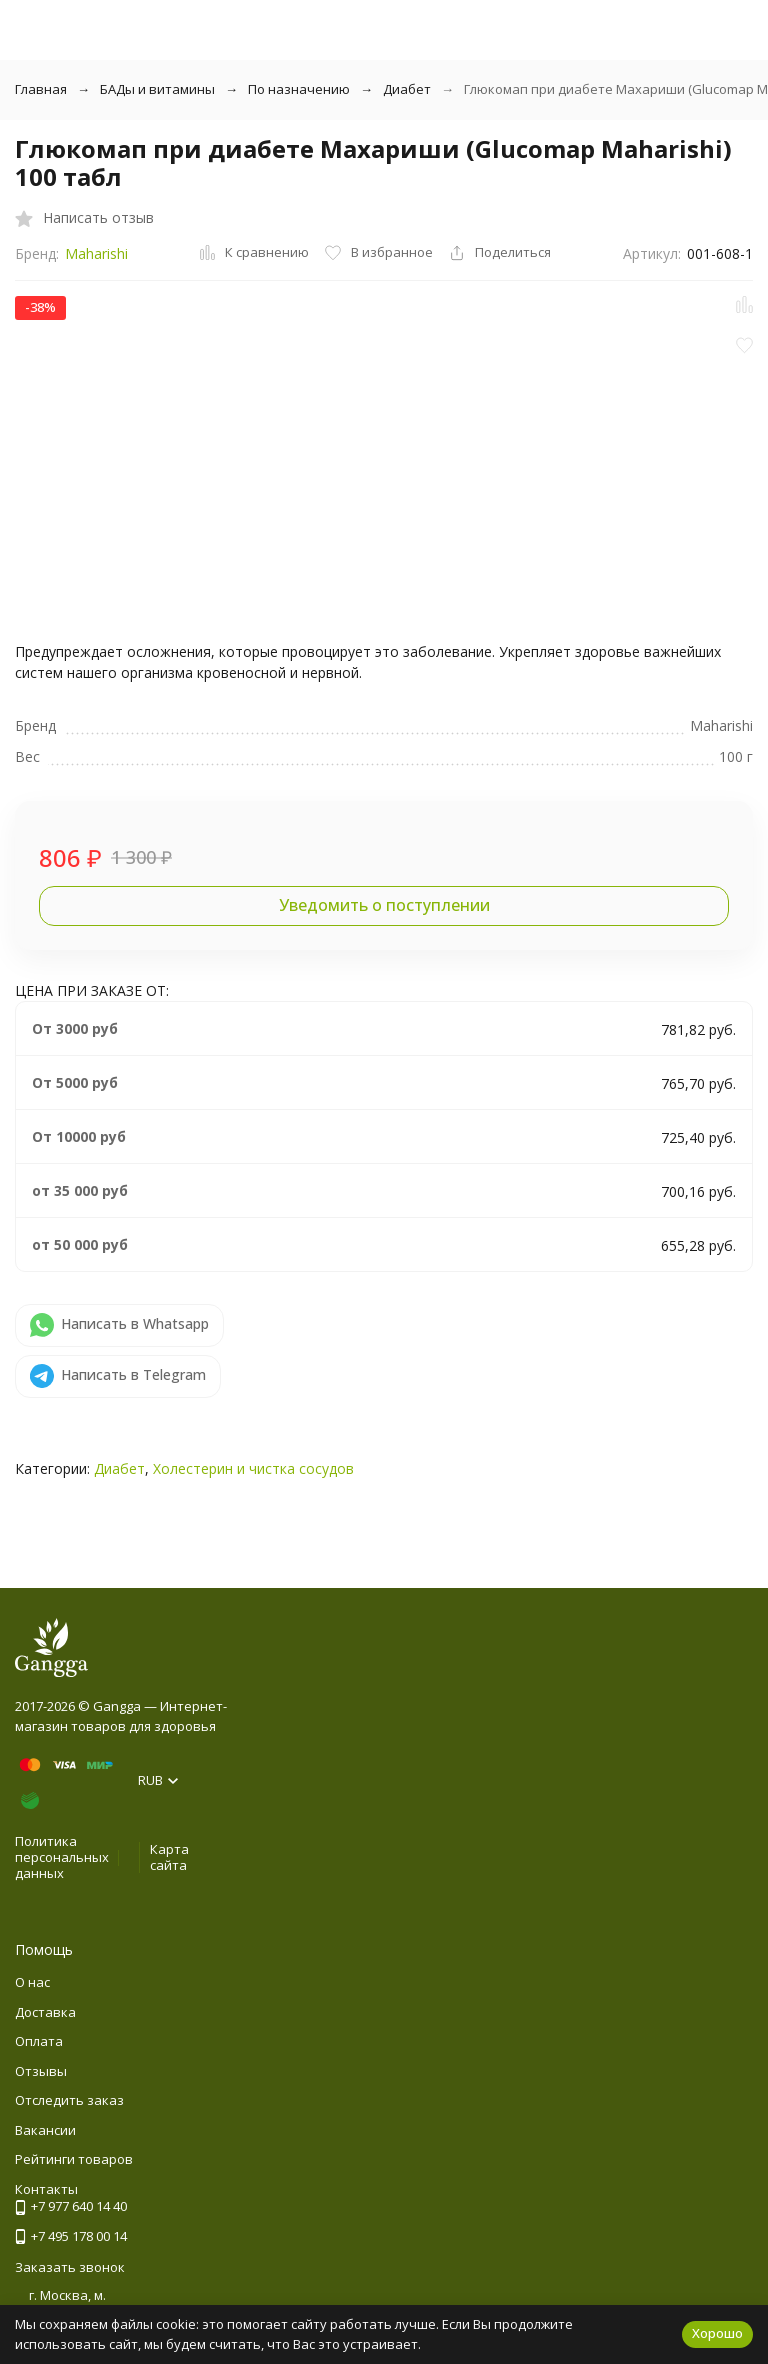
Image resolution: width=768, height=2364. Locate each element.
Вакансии (45, 2130)
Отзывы (41, 2071)
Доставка (45, 2012)
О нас (32, 1982)
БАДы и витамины (157, 89)
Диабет (407, 89)
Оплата (39, 2041)
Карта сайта (169, 1857)
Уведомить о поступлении (384, 905)
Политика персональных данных (62, 1856)
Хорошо (717, 2333)
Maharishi (96, 253)
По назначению (299, 89)
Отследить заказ (69, 2100)
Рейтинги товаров (74, 2159)
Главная (41, 89)
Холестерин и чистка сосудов (253, 1468)
